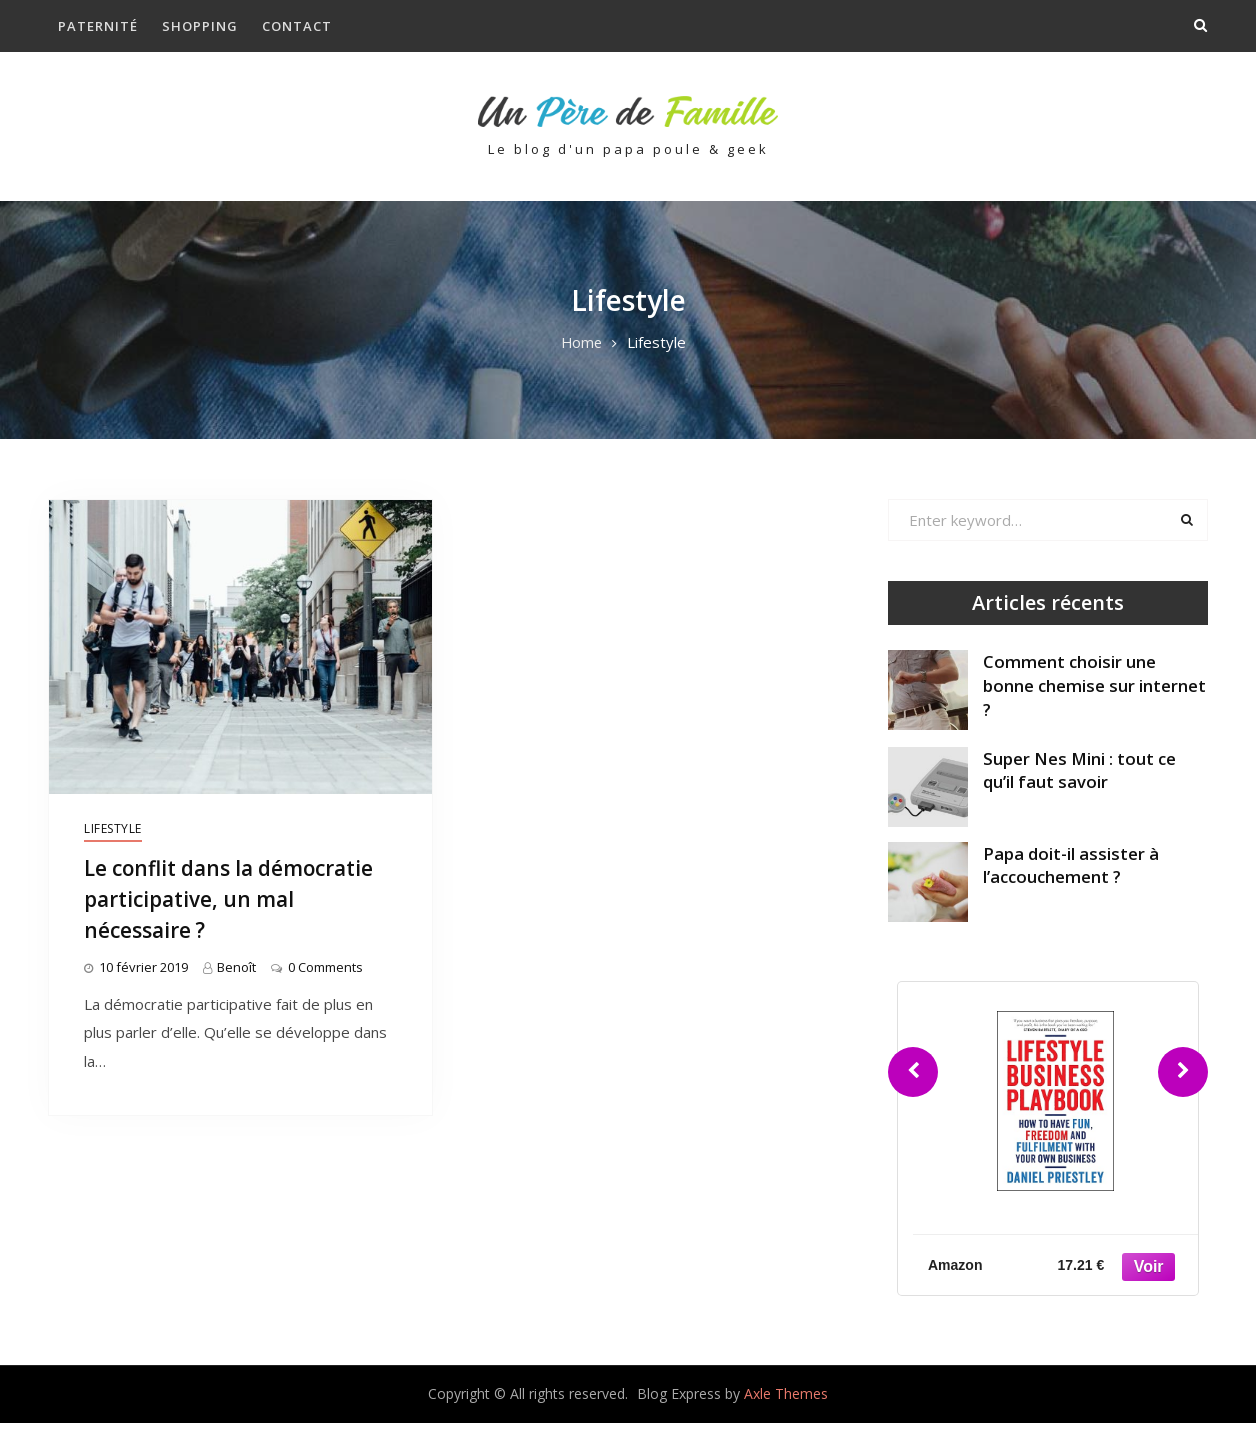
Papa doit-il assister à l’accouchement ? (1071, 876)
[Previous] (913, 1083)
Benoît (236, 979)
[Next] (1183, 1083)
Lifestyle (113, 840)
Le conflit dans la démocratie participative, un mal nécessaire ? (240, 909)
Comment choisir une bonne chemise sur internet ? (1095, 697)
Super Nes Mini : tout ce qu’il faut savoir (1080, 781)
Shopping (200, 26)
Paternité (98, 26)
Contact (297, 26)
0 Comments (325, 979)
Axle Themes (786, 1405)
